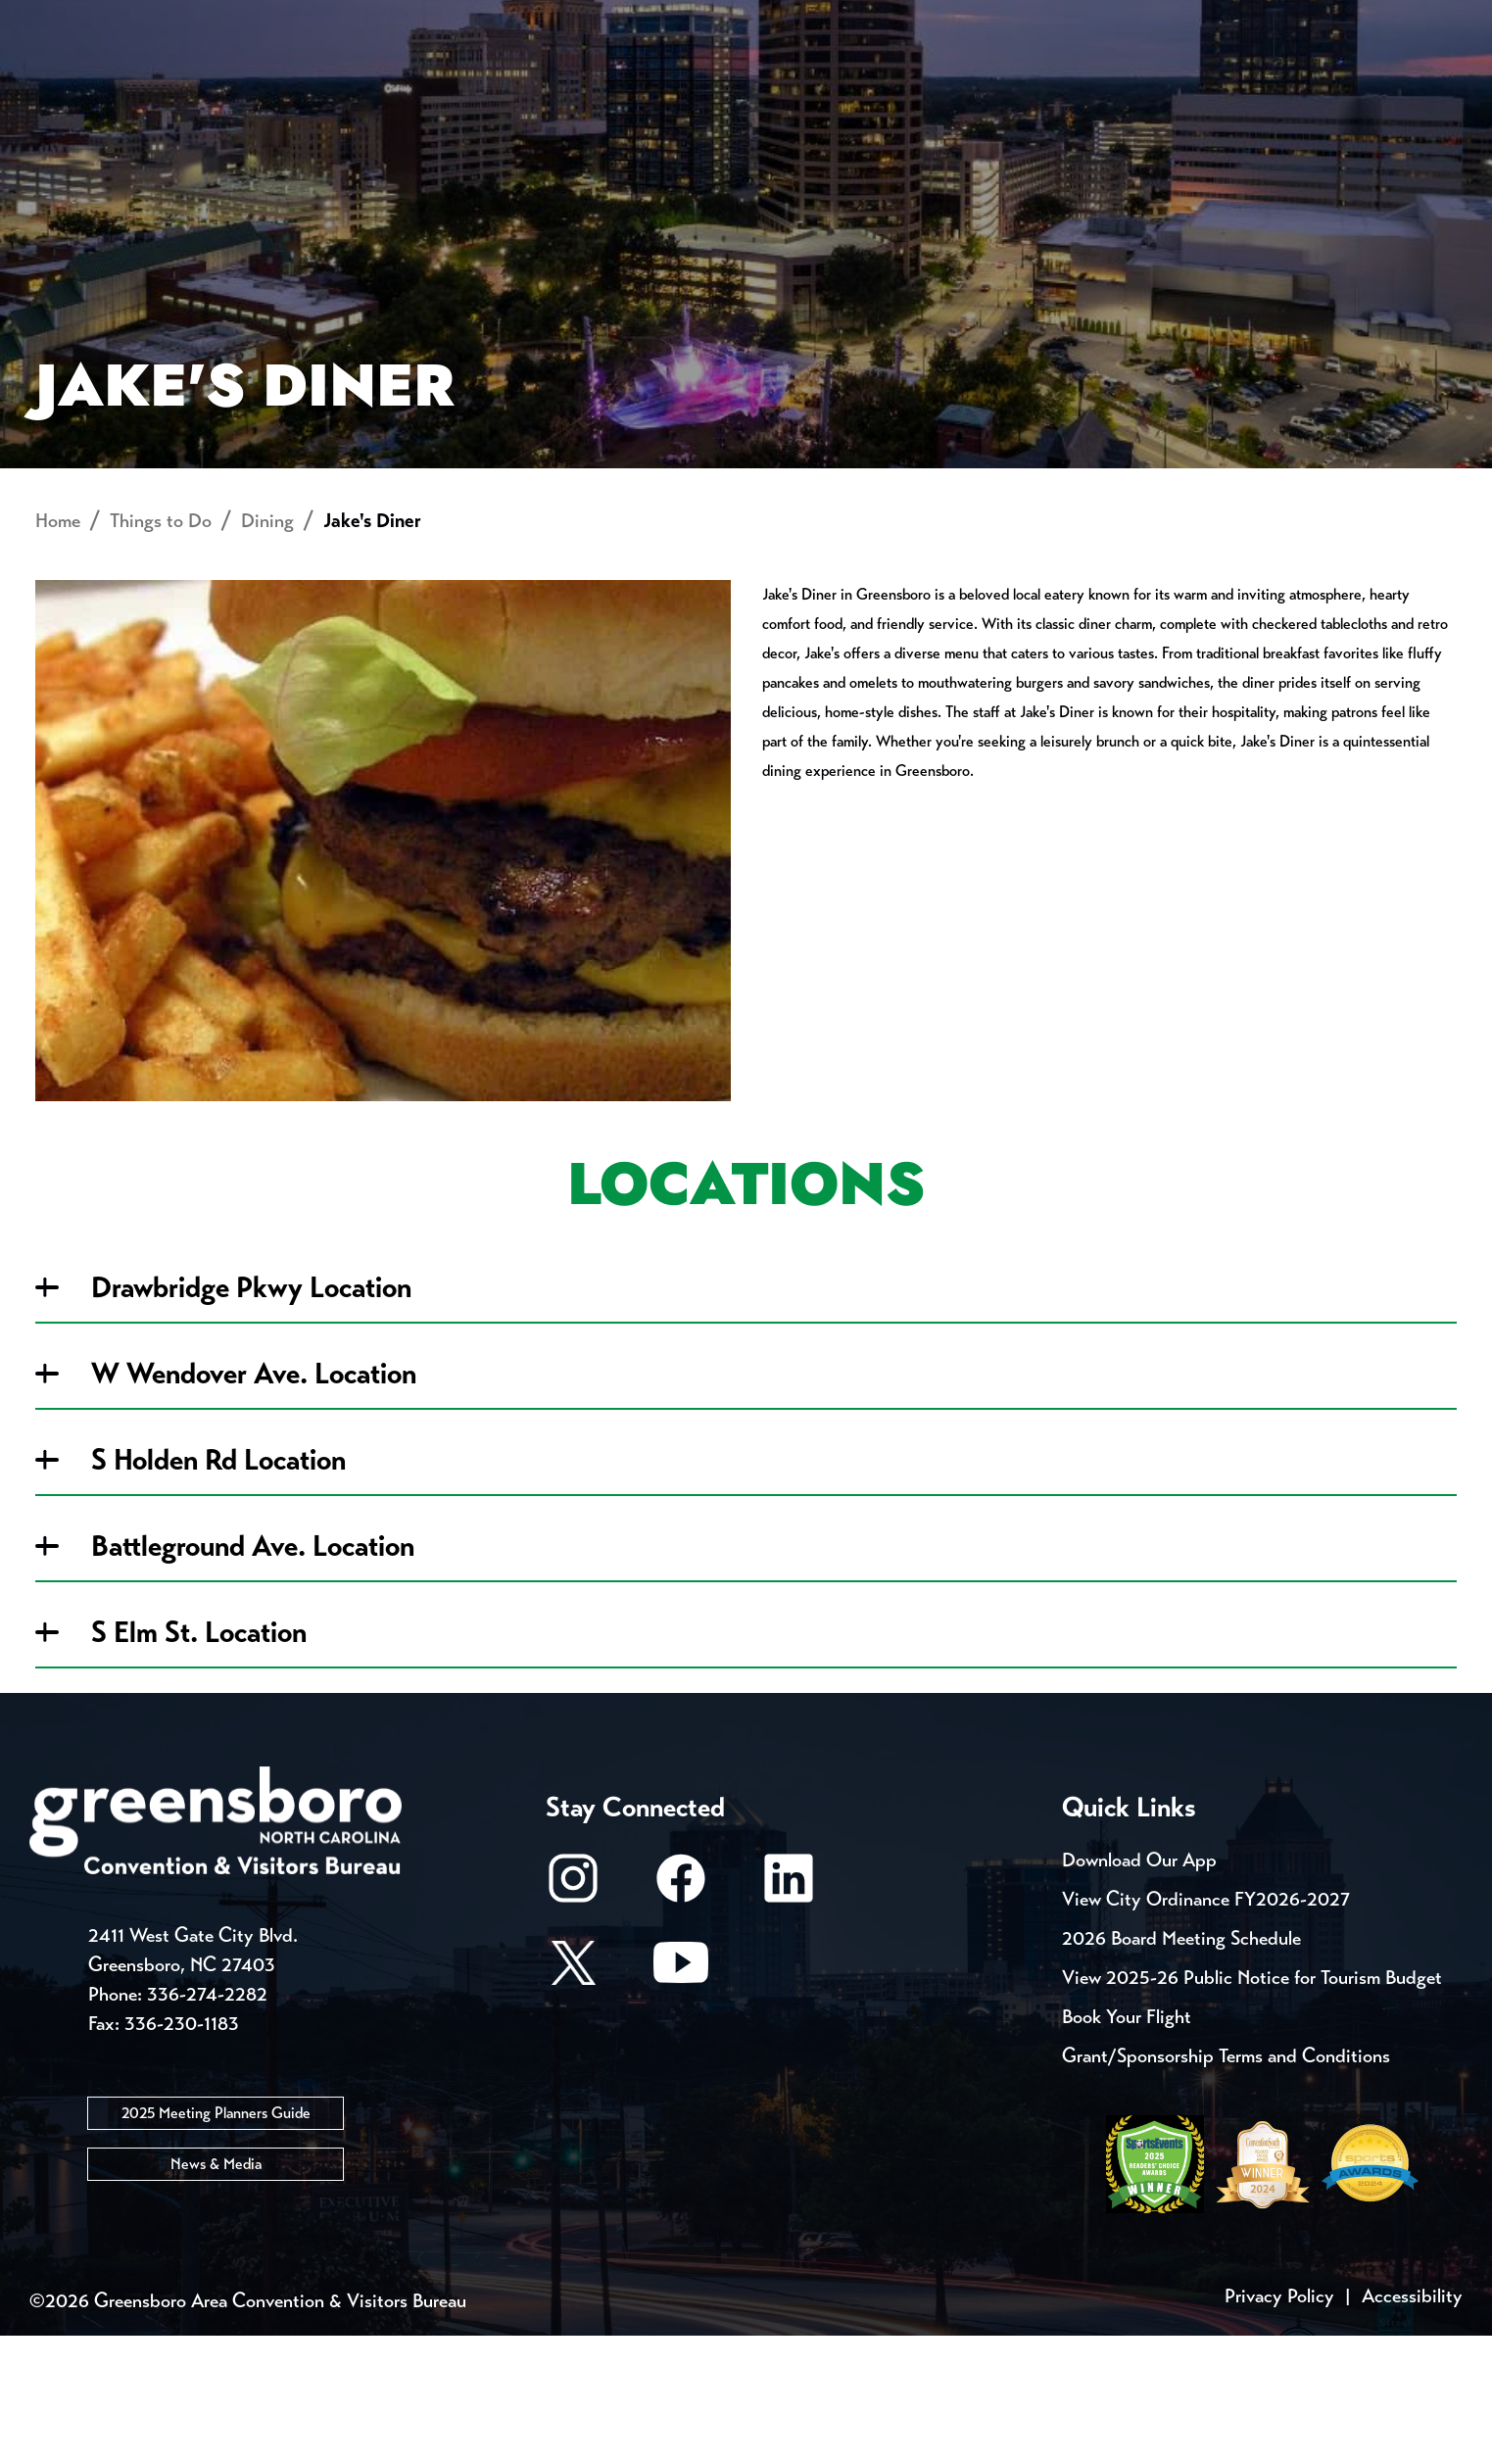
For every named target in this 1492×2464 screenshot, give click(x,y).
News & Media (216, 2291)
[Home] (588, 84)
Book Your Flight (1126, 2145)
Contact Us (362, 19)
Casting (782, 19)
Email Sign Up (529, 19)
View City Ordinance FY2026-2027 (1206, 2027)
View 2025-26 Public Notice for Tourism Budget (1252, 2106)
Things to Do (843, 84)
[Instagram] (573, 2016)
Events (78, 19)
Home (57, 649)
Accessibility (1412, 2424)
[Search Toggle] (1425, 82)
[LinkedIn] (788, 2016)
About (78, 84)
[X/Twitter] (573, 2100)
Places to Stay (294, 84)
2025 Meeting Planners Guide (216, 2240)
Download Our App (1139, 1988)
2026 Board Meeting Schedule (1181, 2066)
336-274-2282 (207, 2121)
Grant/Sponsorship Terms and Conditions (1226, 2184)
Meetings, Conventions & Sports (1186, 84)
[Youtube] (680, 2100)
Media (668, 19)
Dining (267, 649)
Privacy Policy (1279, 2424)
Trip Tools (208, 19)
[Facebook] (680, 2016)
